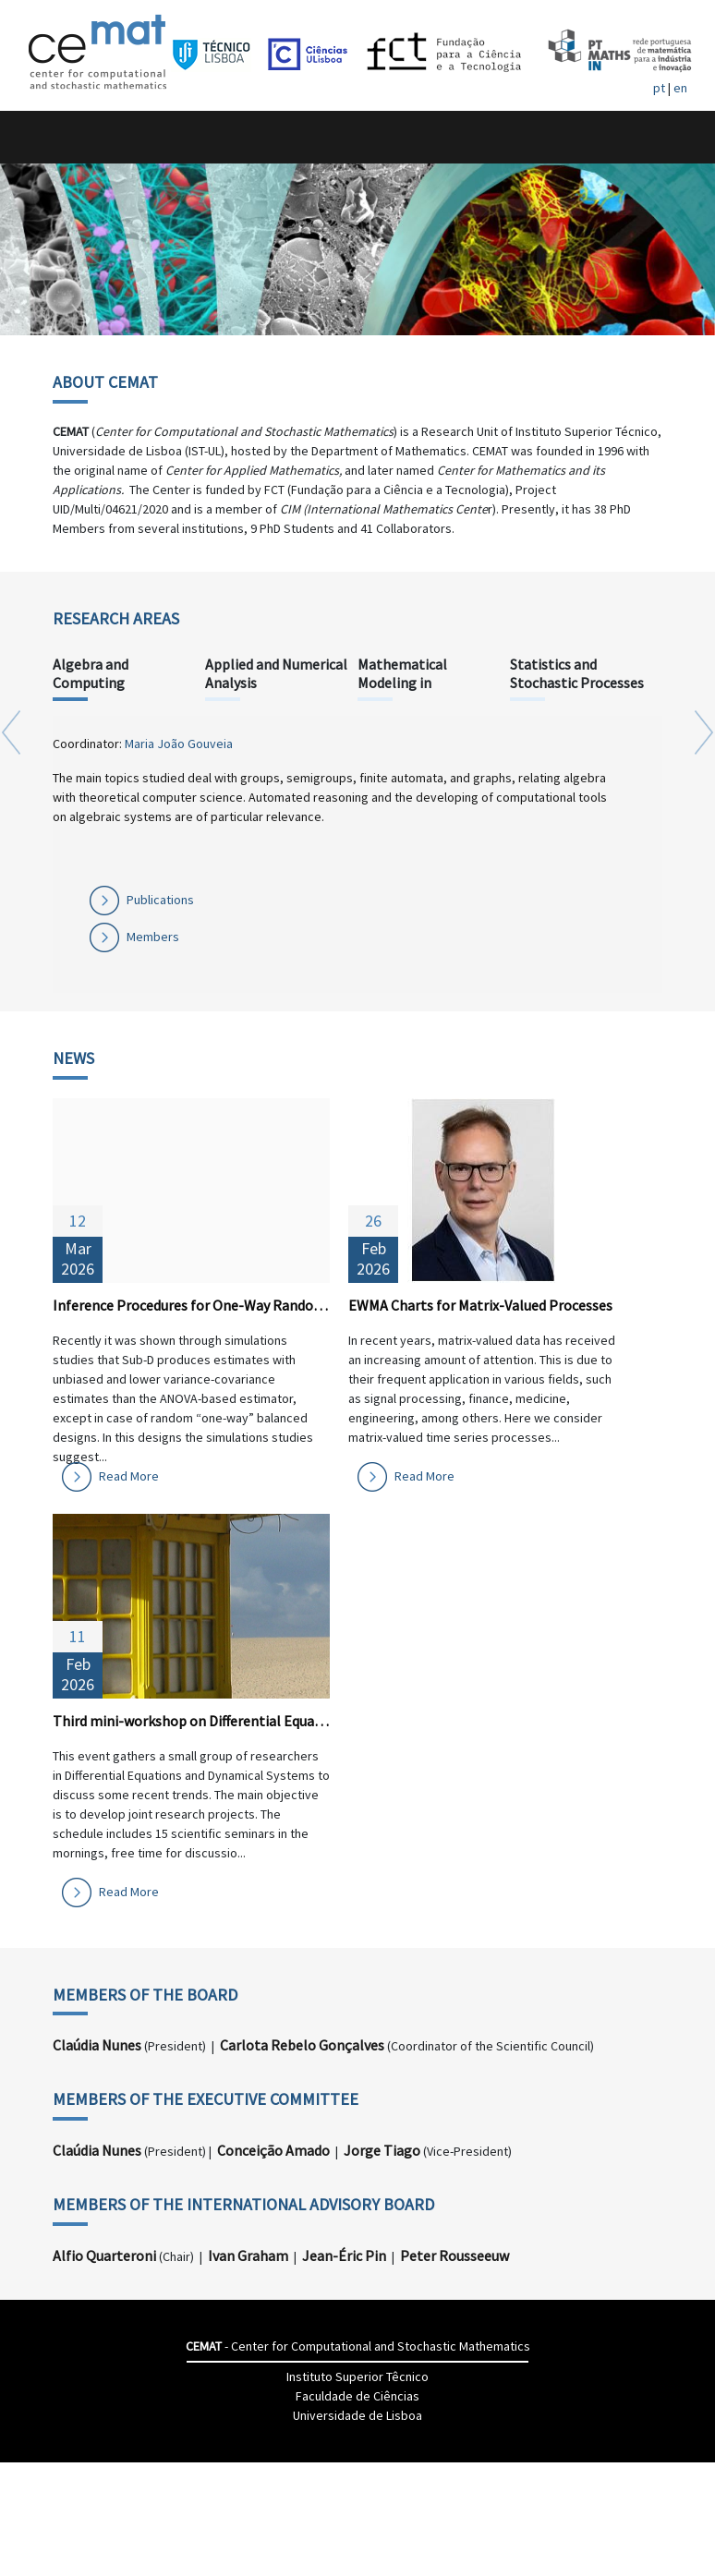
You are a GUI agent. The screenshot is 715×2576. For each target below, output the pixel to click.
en (680, 87)
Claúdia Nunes (97, 2045)
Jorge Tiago (382, 2150)
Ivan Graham (248, 2255)
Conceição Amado (273, 2150)
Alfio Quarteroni (104, 2255)
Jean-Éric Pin (344, 2255)
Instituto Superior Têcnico (357, 2376)
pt (659, 87)
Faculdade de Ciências (357, 2396)
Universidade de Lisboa (357, 2415)
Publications (160, 899)
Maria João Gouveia (179, 743)
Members (153, 936)
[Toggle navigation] (34, 137)
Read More (129, 1476)
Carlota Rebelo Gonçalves (302, 2045)
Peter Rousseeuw (454, 2255)
